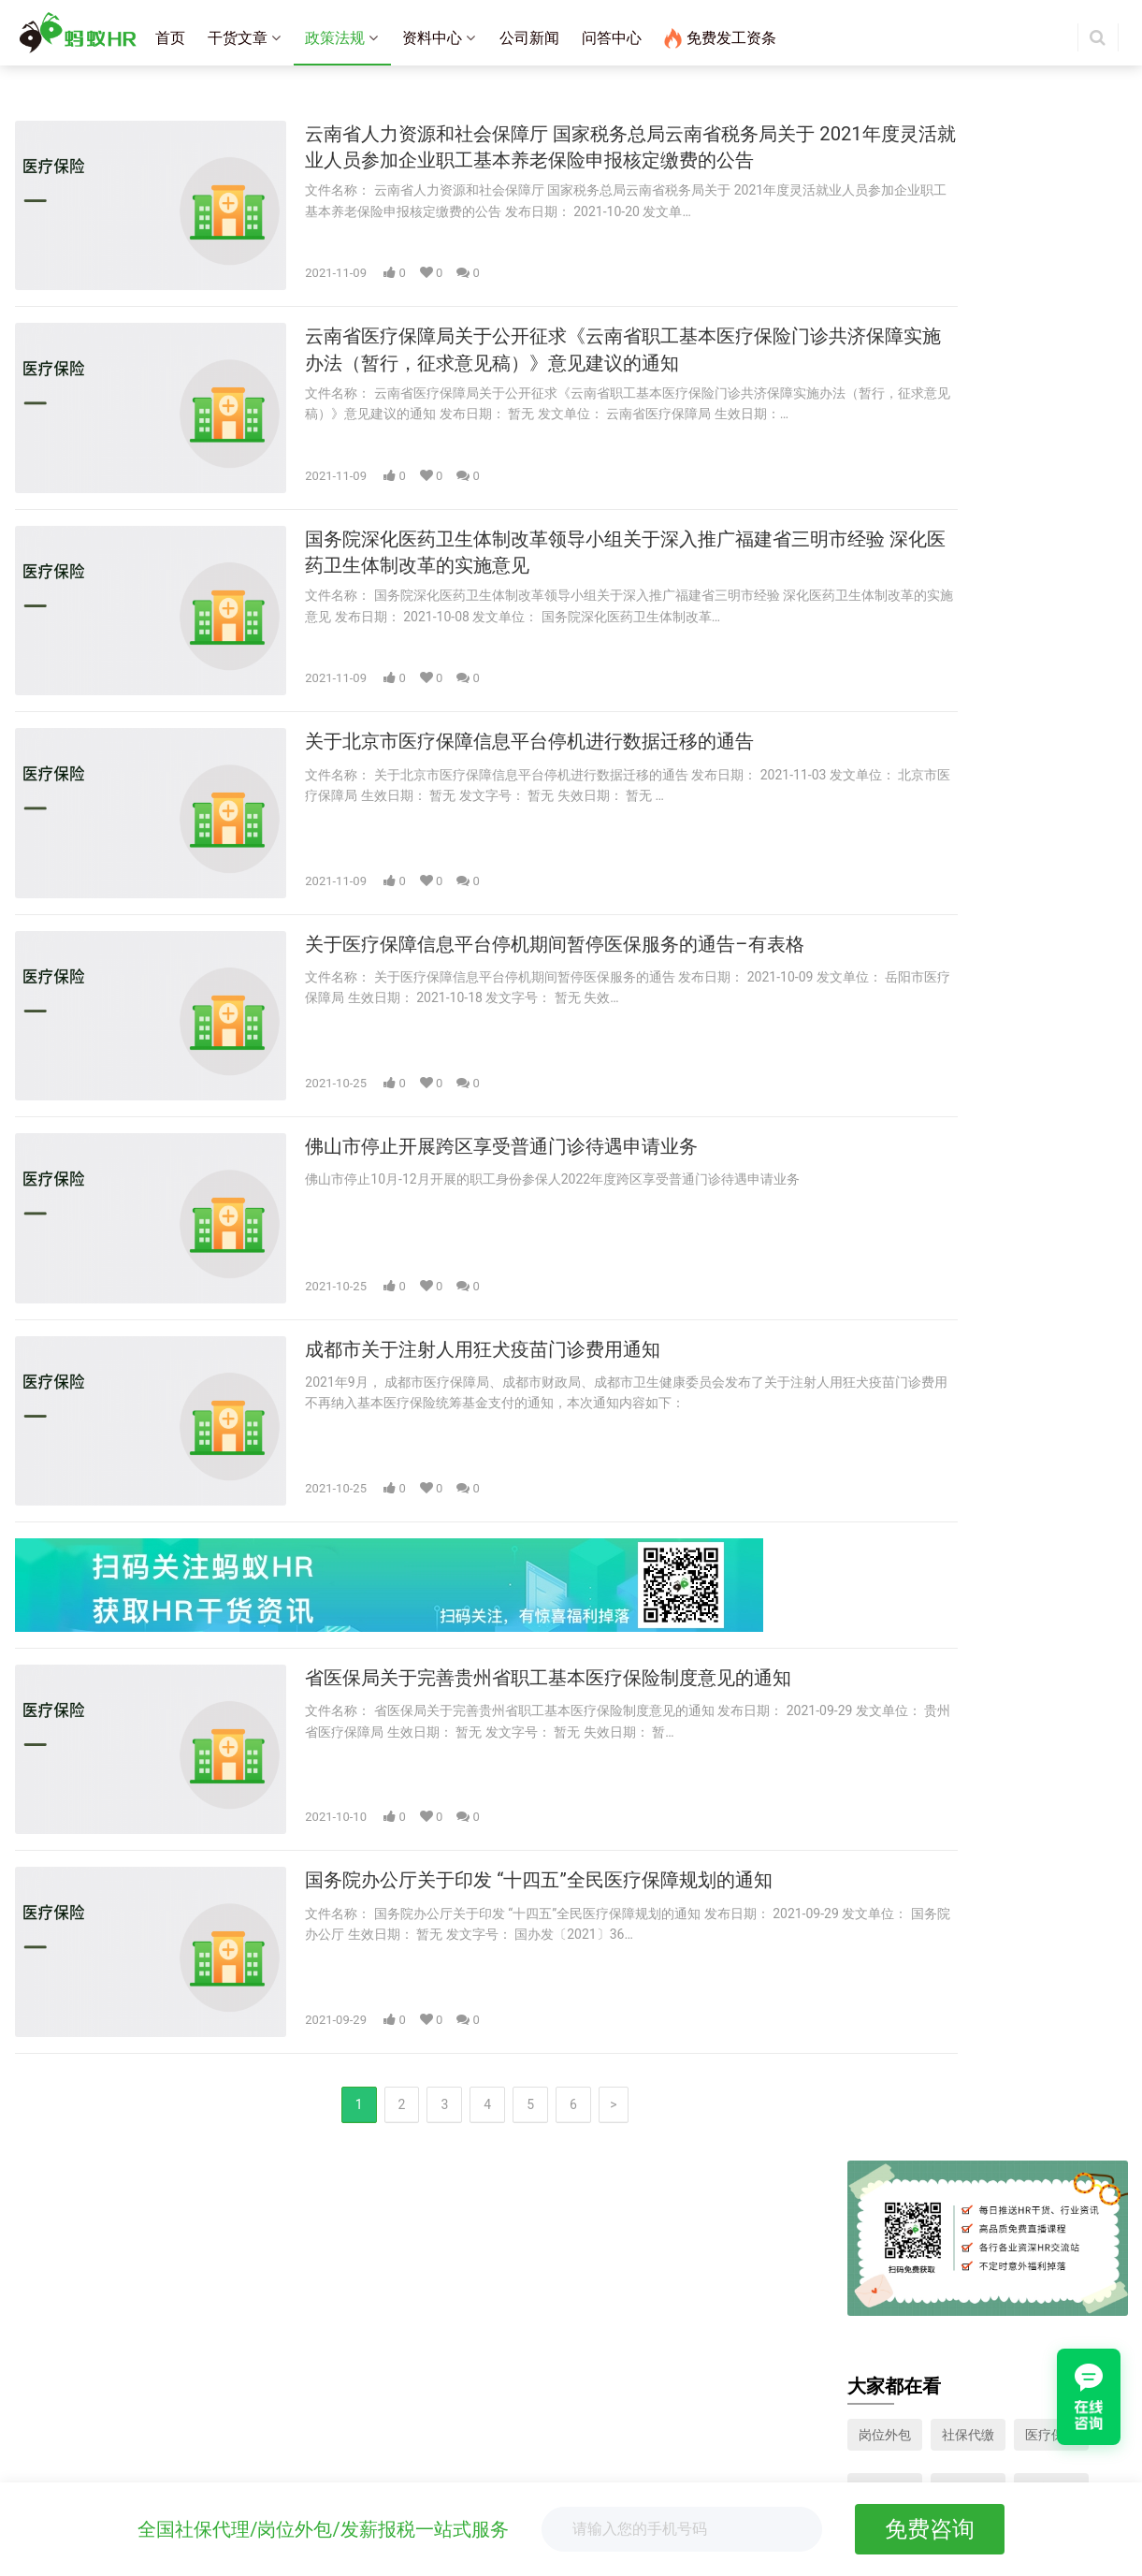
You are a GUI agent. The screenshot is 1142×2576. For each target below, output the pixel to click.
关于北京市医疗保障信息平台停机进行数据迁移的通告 (510, 686)
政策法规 (335, 38)
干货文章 (237, 38)
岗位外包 (885, 379)
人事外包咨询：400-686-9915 (852, 2284)
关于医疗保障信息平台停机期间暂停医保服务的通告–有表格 (537, 869)
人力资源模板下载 (1051, 488)
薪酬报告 (421, 2457)
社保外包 (50, 2316)
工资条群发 (57, 2259)
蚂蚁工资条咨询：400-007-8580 (858, 2259)
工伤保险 (968, 434)
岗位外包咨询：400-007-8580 (852, 2307)
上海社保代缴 (434, 2259)
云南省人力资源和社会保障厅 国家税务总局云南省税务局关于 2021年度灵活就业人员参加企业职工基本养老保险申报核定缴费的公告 (535, 150)
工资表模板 (427, 2480)
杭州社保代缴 (434, 2354)
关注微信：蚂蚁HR (820, 2372)
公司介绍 (50, 2423)
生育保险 (1051, 434)
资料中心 (432, 38)
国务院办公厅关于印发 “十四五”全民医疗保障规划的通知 (519, 1734)
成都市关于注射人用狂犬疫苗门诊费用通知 (458, 1236)
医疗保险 (1051, 379)
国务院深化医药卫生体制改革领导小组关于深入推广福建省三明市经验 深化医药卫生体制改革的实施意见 (540, 517)
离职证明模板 (434, 2432)
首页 (170, 38)
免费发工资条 (720, 38)
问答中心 (612, 38)
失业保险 (885, 434)
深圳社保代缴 (434, 2307)
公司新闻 (529, 38)
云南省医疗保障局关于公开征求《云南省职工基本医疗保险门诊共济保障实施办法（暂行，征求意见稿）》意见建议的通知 (540, 334)
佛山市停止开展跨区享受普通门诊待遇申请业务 (479, 1053)
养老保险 (885, 488)
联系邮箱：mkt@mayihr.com (849, 2330)
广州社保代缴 (434, 2330)
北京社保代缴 (434, 2284)
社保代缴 (968, 379)
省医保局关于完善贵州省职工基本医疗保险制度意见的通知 (530, 1551)
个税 (955, 488)
